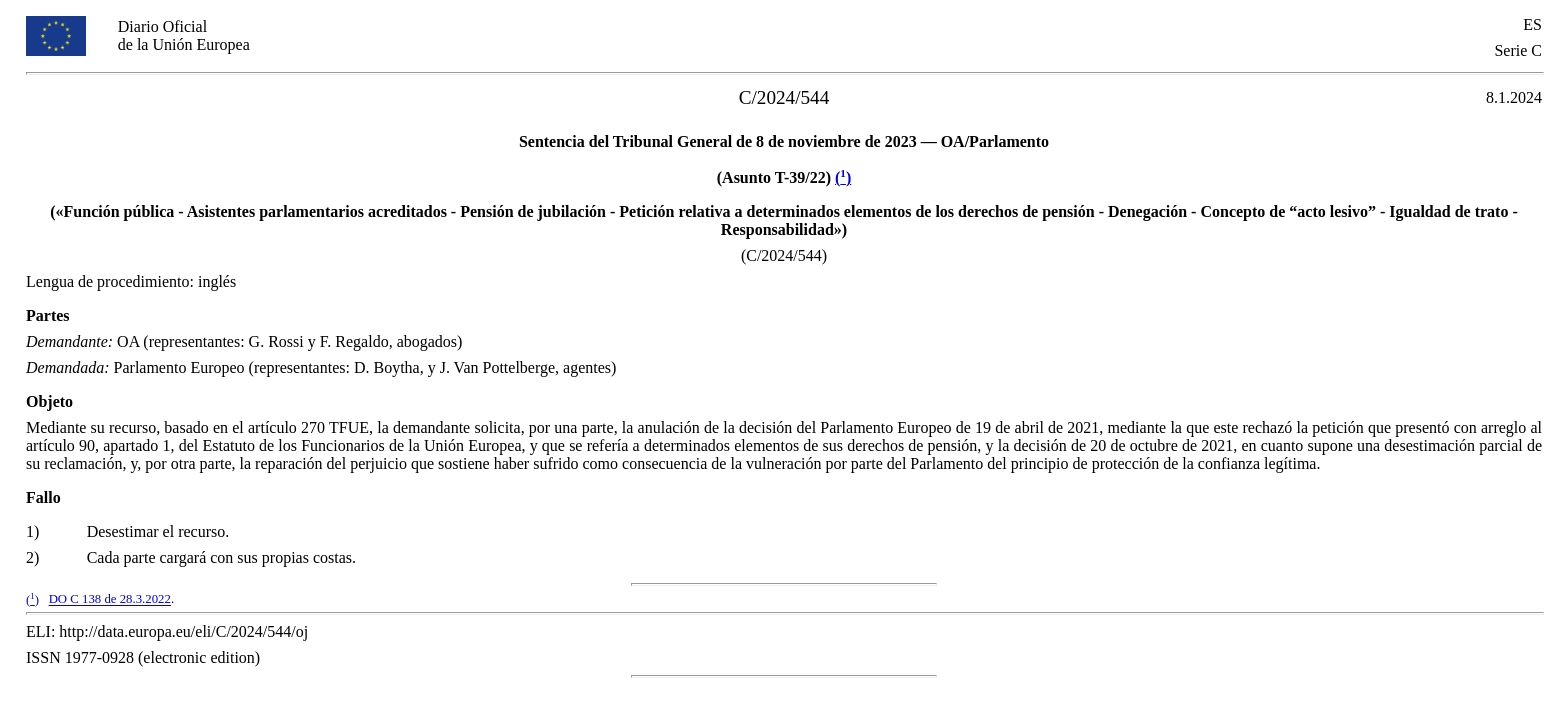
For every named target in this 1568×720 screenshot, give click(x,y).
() (843, 177)
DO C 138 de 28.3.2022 (110, 600)
